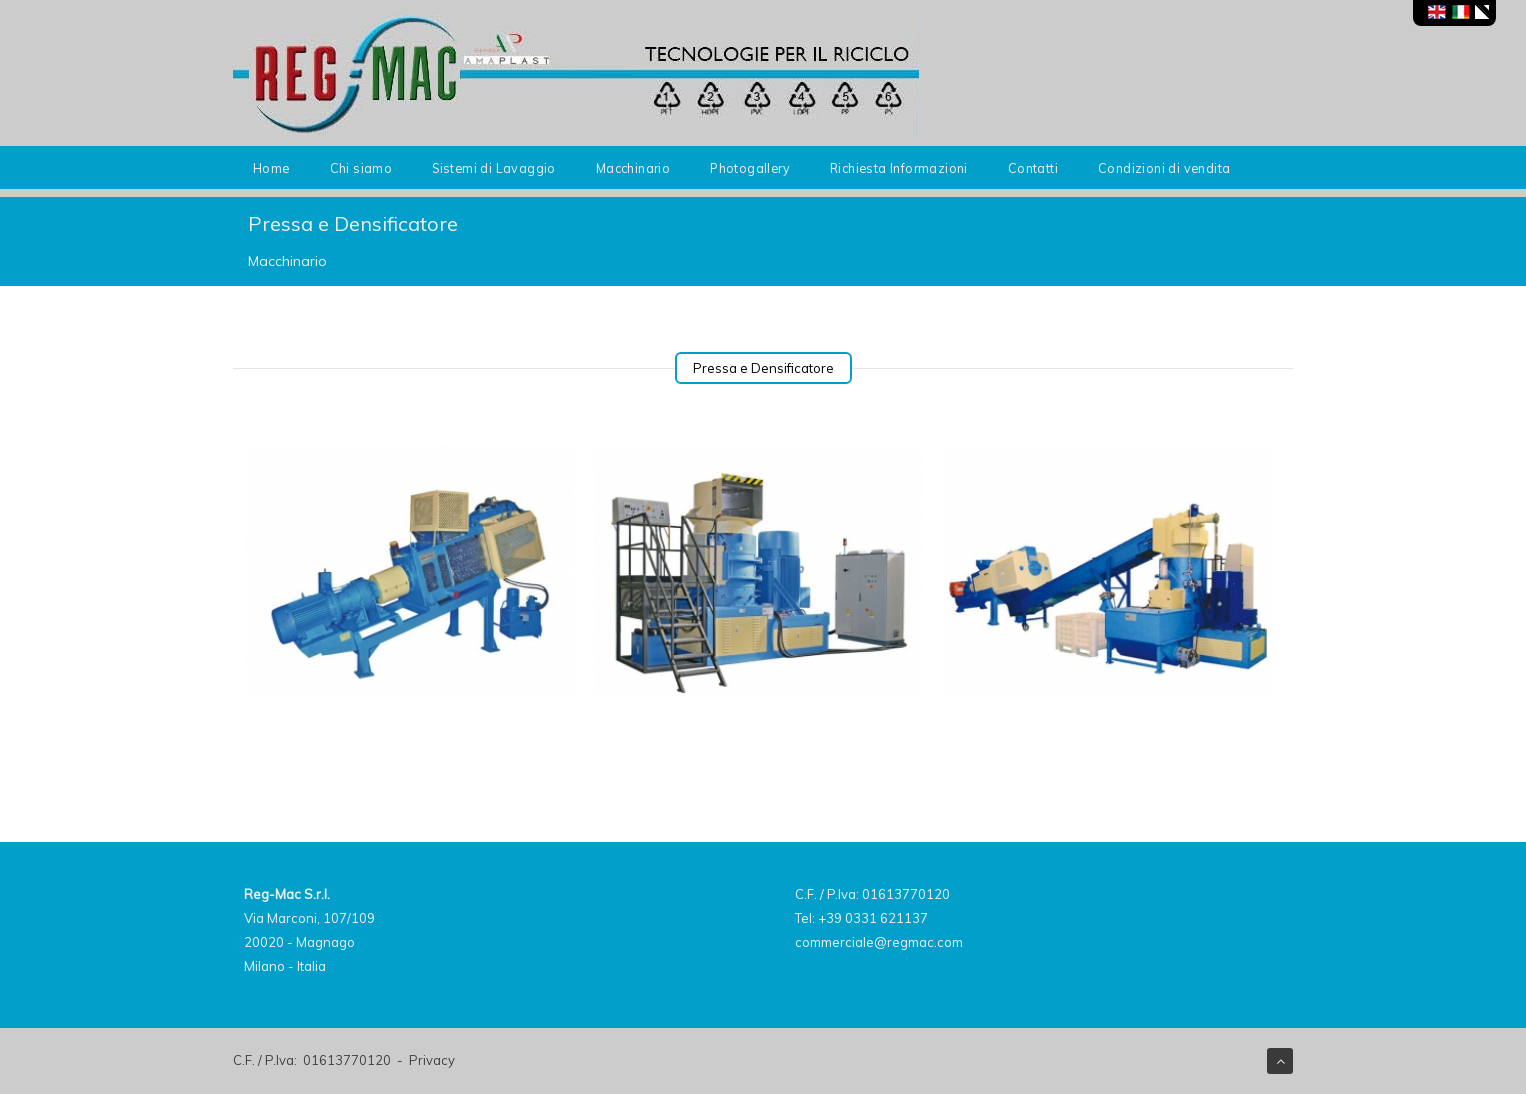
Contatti (1033, 168)
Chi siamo (361, 168)
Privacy (432, 1060)
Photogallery (750, 168)
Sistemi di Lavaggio (494, 168)
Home (271, 168)
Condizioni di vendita (1164, 168)
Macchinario (633, 168)
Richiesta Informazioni (899, 168)
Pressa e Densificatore (763, 368)
